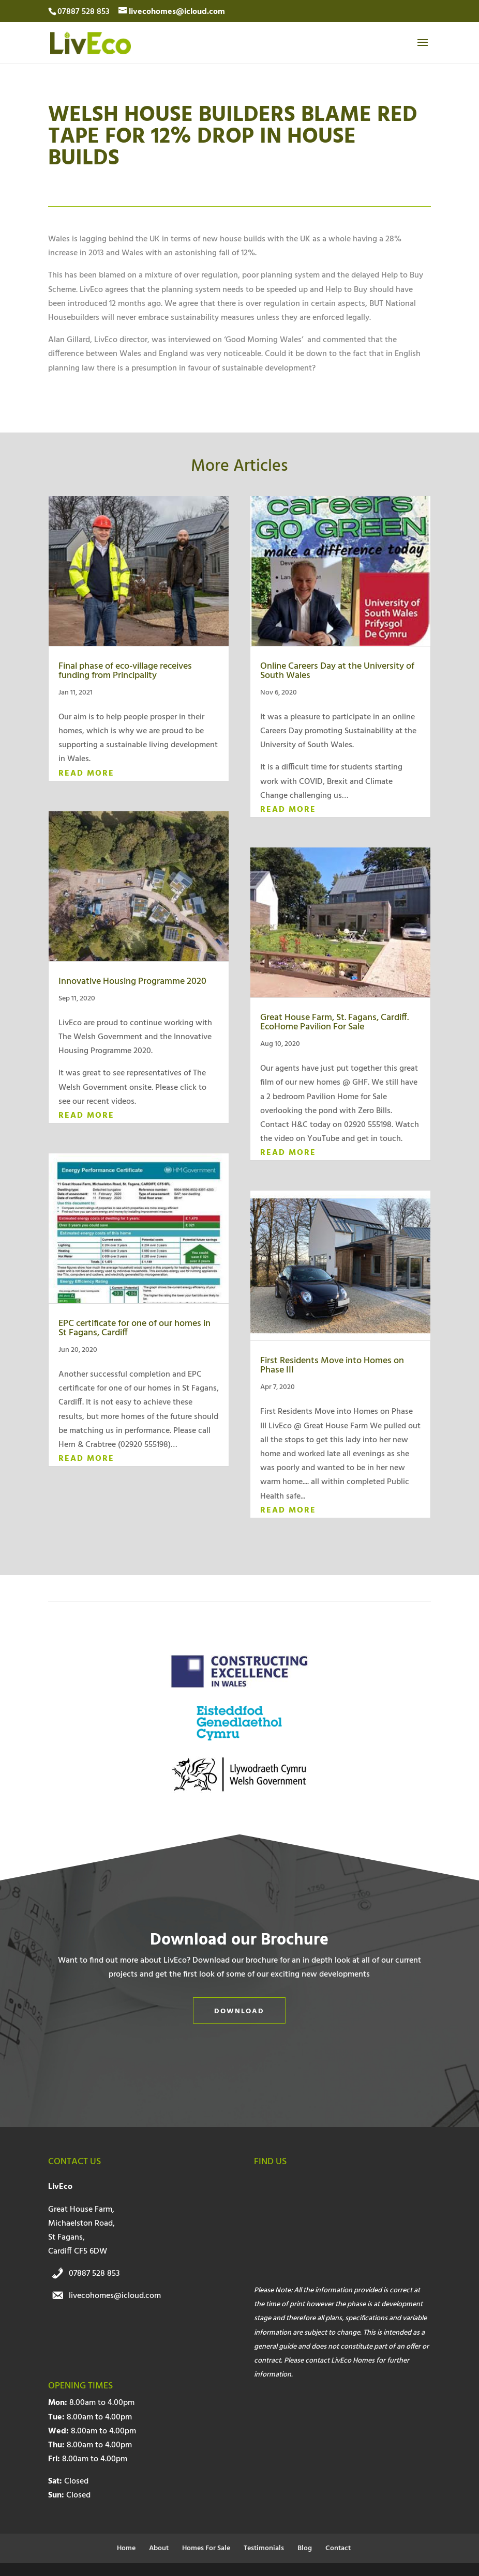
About (159, 2548)
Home (126, 2548)
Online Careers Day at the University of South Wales (337, 671)
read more (86, 773)
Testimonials (264, 2548)
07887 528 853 (94, 2273)
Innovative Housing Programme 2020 (132, 981)
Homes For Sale (206, 2548)
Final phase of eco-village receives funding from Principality (125, 671)
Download (239, 2011)
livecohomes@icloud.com (115, 2296)
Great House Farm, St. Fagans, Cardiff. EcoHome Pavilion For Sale (334, 1022)
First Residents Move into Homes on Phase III (332, 1365)
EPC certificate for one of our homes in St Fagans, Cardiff (134, 1328)
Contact (338, 2548)
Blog (304, 2548)
